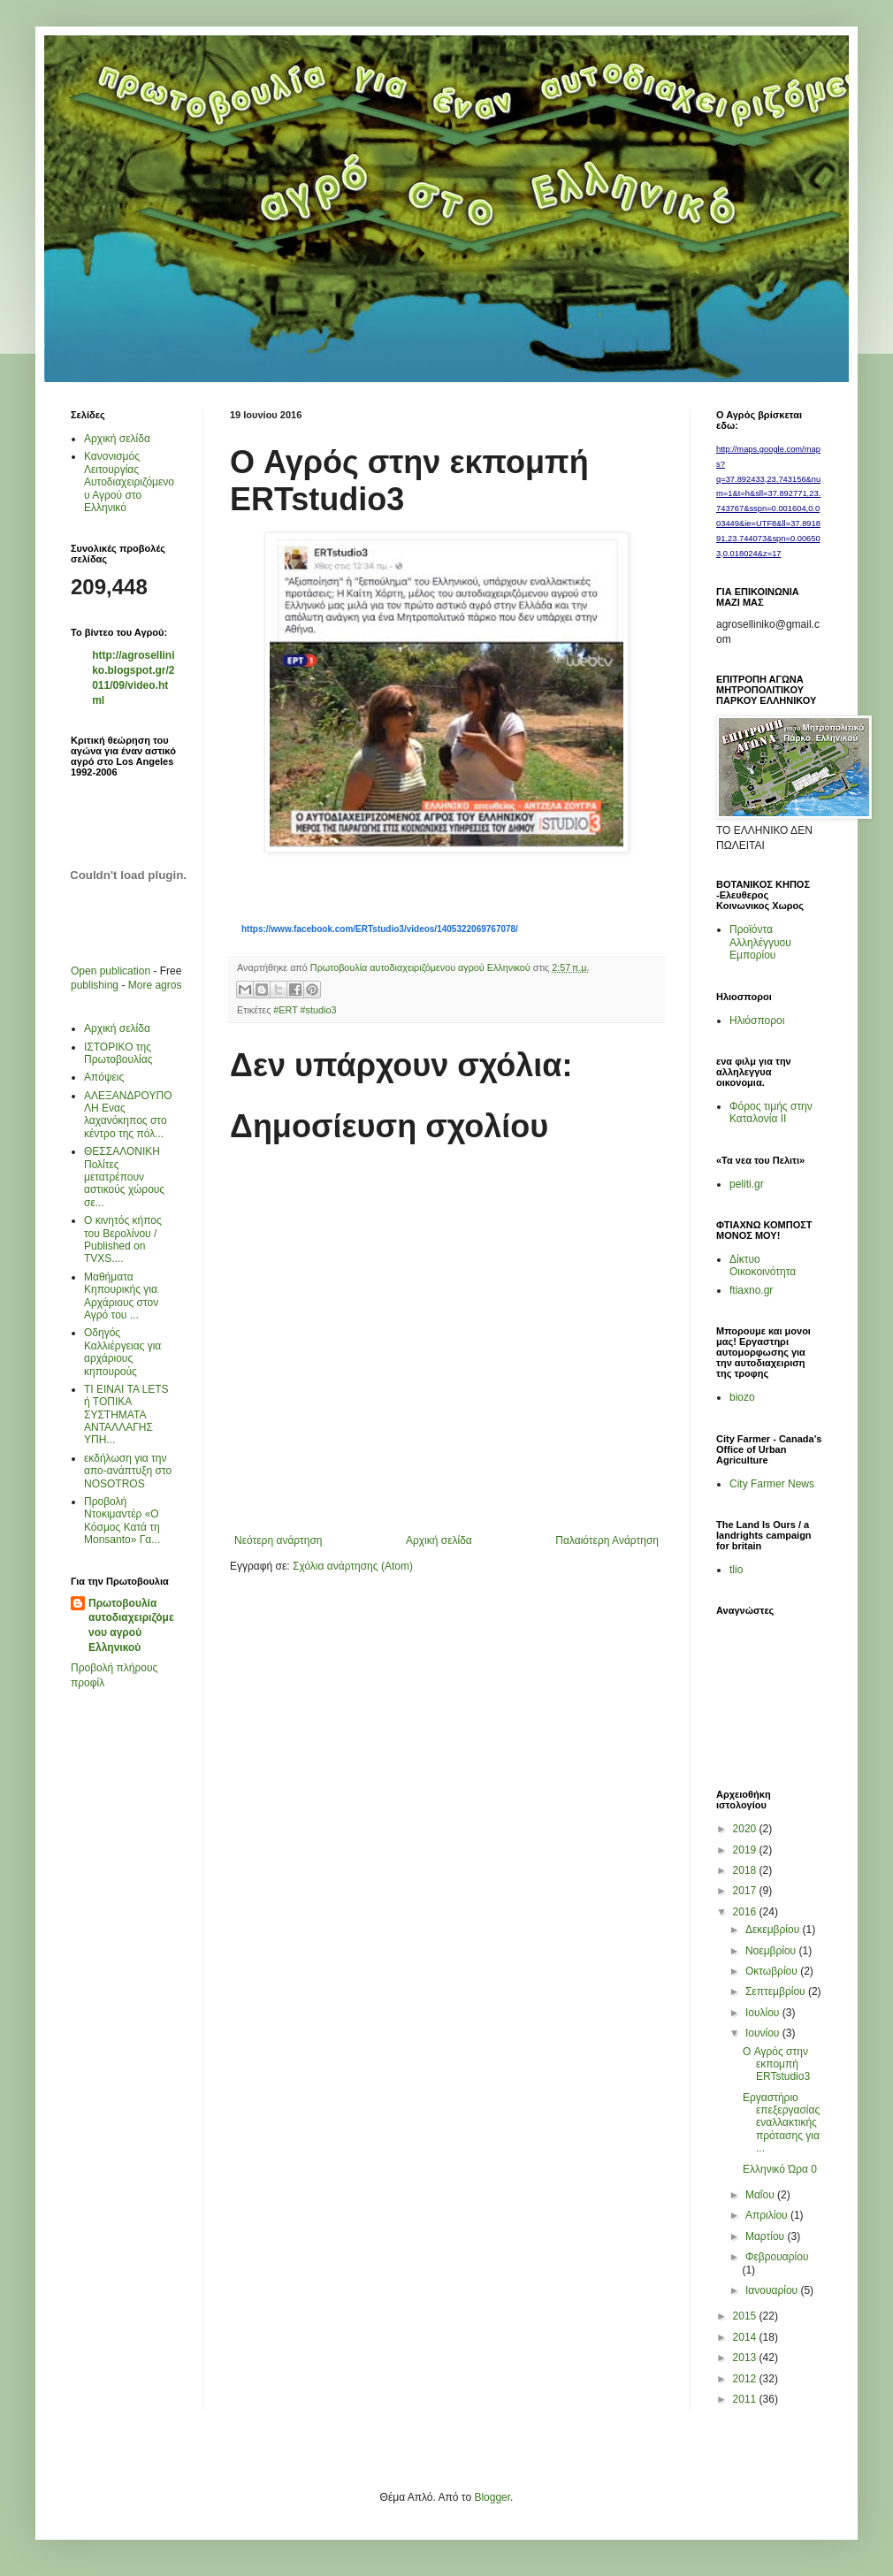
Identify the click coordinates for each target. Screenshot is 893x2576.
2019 (746, 1850)
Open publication (110, 971)
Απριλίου (767, 2215)
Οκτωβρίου (772, 1971)
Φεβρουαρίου (777, 2257)
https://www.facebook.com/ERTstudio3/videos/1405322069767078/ (379, 929)
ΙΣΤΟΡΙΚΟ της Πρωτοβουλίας (118, 1053)
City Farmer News (771, 1484)
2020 (746, 1829)
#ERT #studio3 (304, 1010)
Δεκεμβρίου (774, 1929)
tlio (736, 1569)
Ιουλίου (763, 2013)
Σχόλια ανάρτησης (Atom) (353, 1566)
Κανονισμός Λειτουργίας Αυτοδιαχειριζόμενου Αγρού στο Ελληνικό (129, 482)
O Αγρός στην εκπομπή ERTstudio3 (776, 2064)
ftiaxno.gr (751, 1290)
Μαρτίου (766, 2236)
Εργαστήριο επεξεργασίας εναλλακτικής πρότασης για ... (781, 2123)
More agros (155, 985)
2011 (746, 2399)
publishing (94, 985)
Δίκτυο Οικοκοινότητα (762, 1265)
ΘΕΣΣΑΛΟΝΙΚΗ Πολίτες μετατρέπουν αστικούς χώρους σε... (124, 1177)
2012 (746, 2379)
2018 (746, 1870)
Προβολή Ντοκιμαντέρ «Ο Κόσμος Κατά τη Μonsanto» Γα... (122, 1520)
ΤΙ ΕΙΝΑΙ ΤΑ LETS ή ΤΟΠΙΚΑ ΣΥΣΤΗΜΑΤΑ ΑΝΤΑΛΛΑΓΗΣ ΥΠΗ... (126, 1415)
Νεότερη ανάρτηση (278, 1540)
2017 (746, 1890)
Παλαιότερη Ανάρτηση (607, 1540)
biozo (742, 1397)
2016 (746, 1912)
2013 (746, 2357)
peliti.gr (746, 1184)
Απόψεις (104, 1077)
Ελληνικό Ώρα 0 (780, 2169)
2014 (746, 2337)
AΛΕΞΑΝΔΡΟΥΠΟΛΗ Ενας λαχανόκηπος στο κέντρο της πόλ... (128, 1114)
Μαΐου (761, 2195)
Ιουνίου (763, 2033)
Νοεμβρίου (772, 1951)
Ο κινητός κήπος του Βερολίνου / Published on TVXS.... (123, 1239)
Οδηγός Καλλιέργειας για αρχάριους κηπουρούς (122, 1351)
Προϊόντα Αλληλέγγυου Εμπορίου (760, 942)
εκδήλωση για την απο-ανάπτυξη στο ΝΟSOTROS (128, 1471)
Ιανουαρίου (773, 2290)
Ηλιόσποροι (756, 1020)
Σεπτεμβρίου (776, 1991)
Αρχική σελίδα (439, 1540)
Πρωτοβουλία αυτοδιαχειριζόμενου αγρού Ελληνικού (131, 1625)
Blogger (492, 2497)
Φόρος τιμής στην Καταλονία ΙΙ (771, 1112)
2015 (746, 2316)
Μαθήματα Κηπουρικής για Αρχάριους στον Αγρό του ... (121, 1296)
